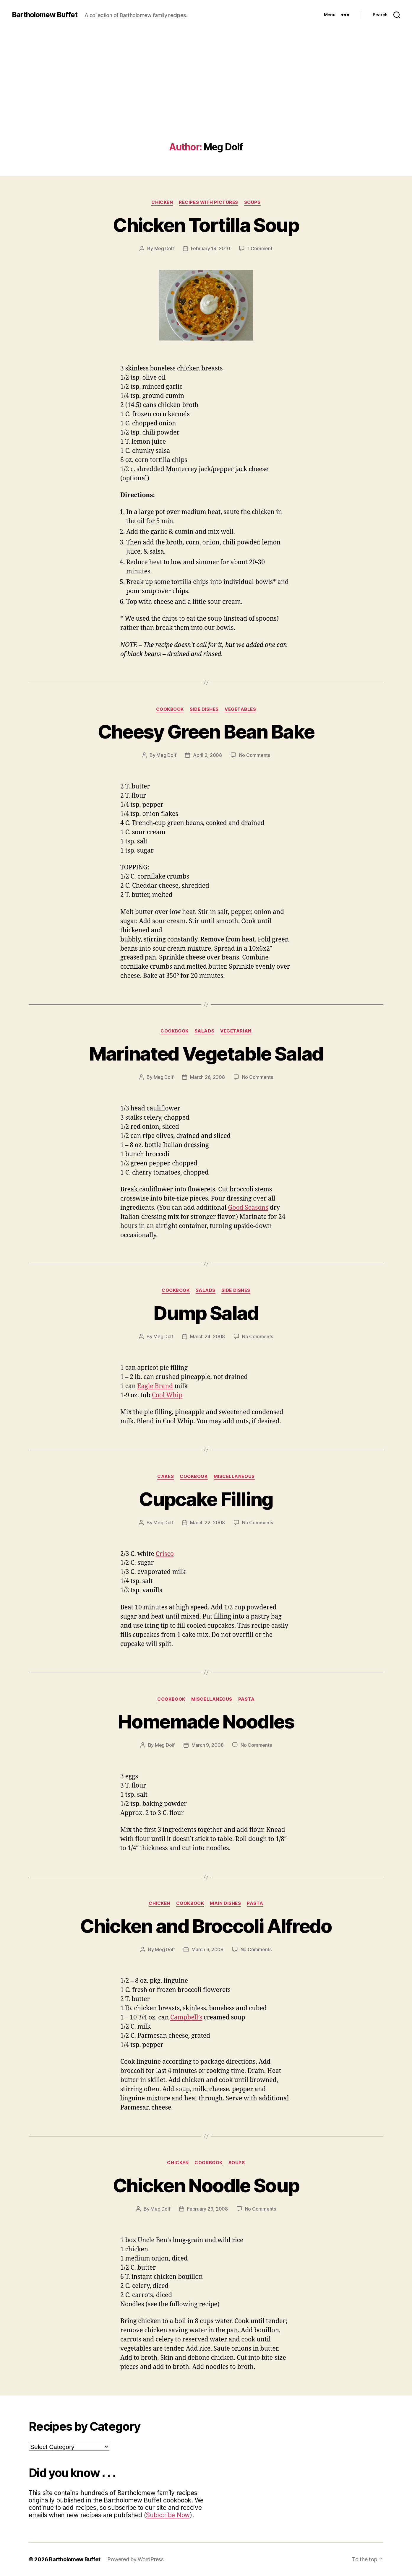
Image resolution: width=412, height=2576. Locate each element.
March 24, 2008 (207, 1336)
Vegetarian (236, 1031)
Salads (204, 1031)
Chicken (162, 202)
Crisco (164, 1554)
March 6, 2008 (207, 1949)
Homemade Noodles (206, 1721)
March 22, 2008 (207, 1523)
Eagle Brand (155, 1386)
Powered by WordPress (135, 2559)
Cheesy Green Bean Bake (206, 731)
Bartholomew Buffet (44, 14)
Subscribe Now (168, 2515)
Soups (252, 202)
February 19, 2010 (210, 248)
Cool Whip (167, 1395)
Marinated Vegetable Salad (206, 1053)
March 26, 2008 (207, 1077)
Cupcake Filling (206, 1499)
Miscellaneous (234, 1476)
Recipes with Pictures (208, 202)
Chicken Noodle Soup (206, 2185)
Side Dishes (204, 709)
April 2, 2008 (207, 755)
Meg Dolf (164, 248)
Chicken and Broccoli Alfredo (206, 1926)
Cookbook (170, 709)
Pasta (246, 1699)
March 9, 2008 (208, 1745)
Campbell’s (186, 2018)
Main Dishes (225, 1903)
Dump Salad (205, 1313)
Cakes (165, 1476)
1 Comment (259, 248)
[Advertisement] (206, 97)
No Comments (254, 755)
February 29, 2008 (207, 2209)
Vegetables (240, 709)
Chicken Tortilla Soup (206, 225)
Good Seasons (248, 1208)
